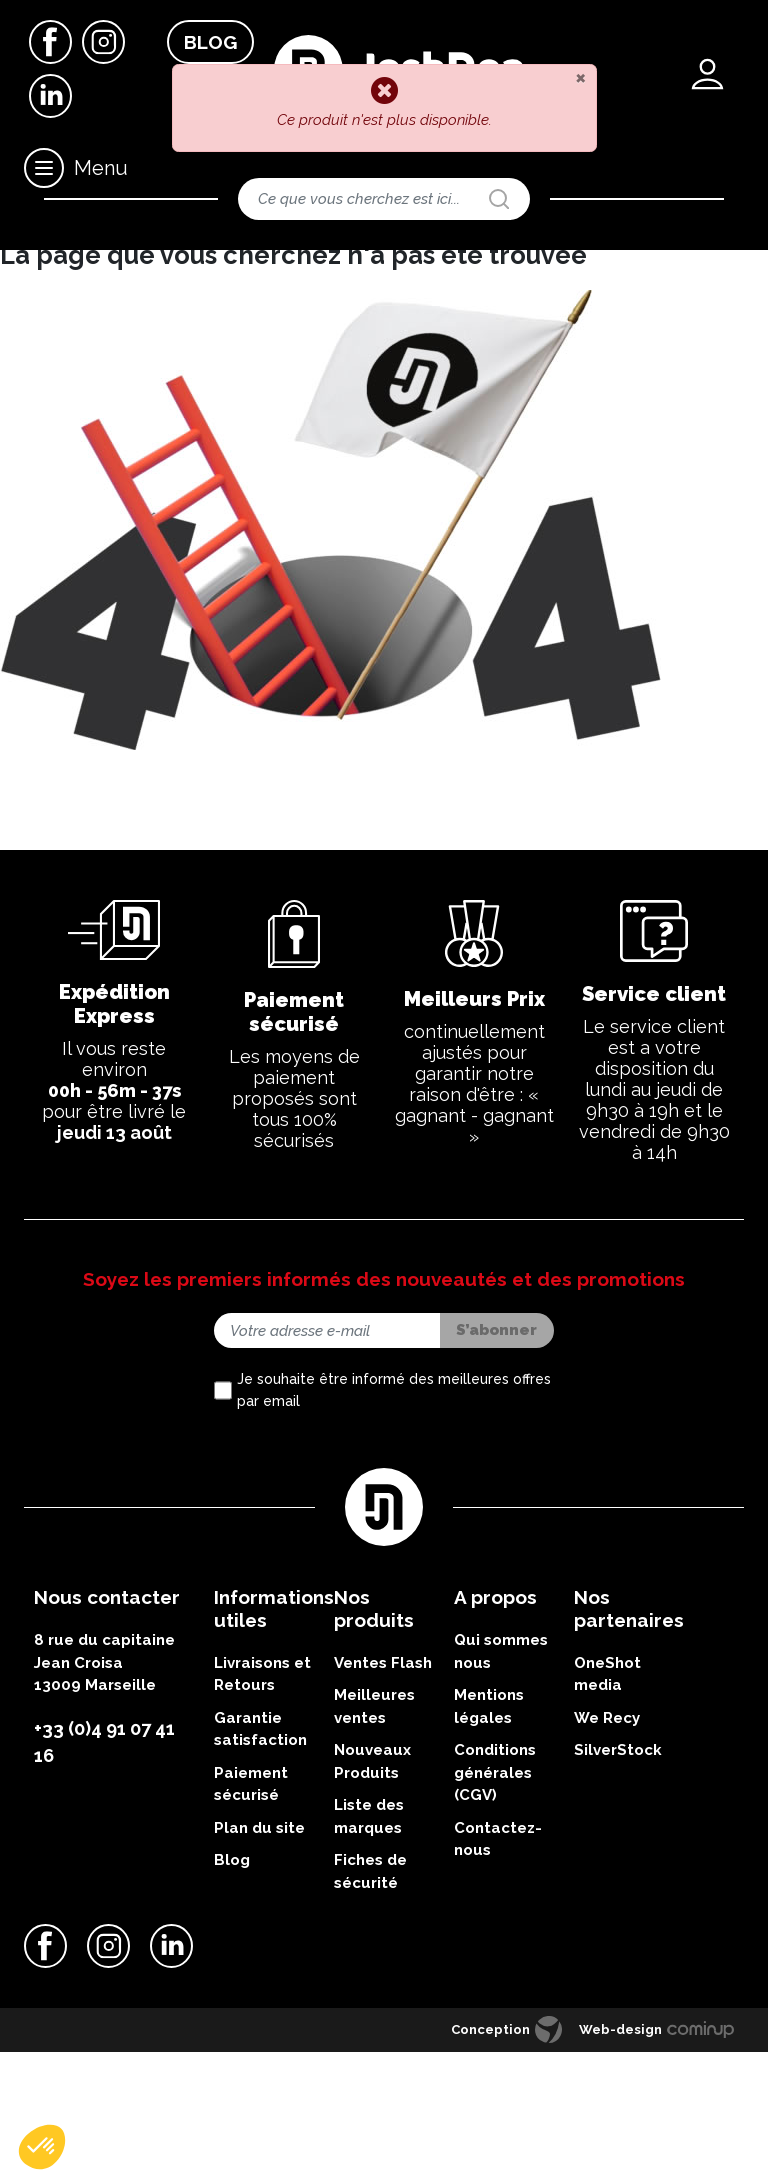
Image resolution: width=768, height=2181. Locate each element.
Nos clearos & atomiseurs (205, 264)
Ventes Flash (383, 1791)
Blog (210, 42)
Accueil (28, 264)
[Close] (580, 77)
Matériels (94, 264)
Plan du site (259, 1956)
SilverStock (618, 1879)
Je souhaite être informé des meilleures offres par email (394, 1519)
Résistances (323, 264)
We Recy (607, 1846)
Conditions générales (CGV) (495, 1901)
